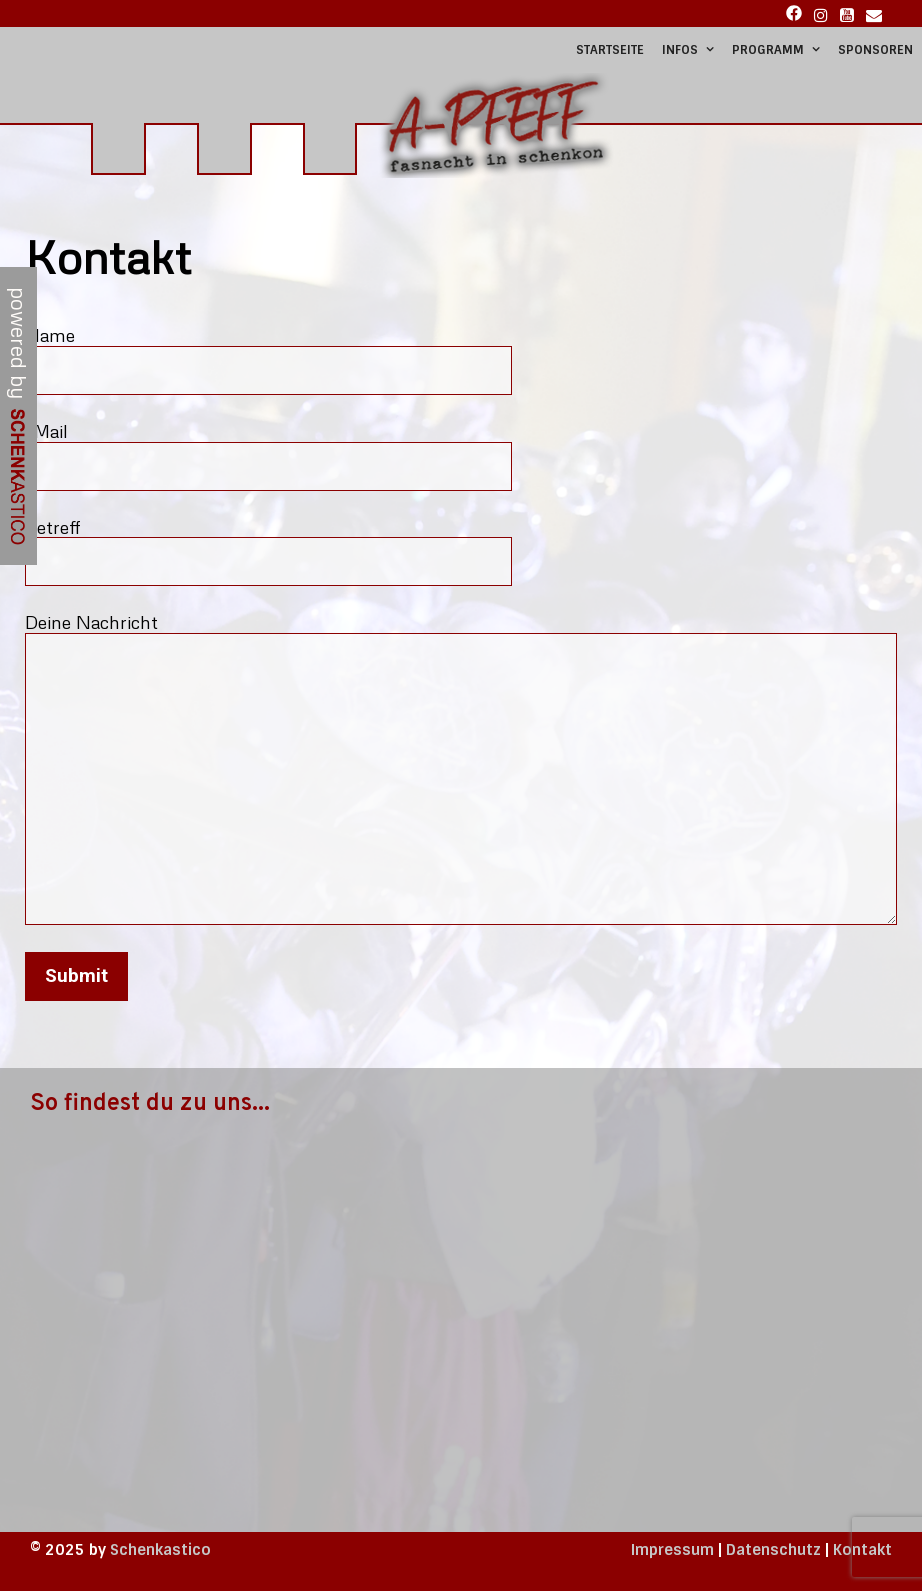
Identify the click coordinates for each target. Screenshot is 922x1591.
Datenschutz (773, 1550)
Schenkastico (160, 1550)
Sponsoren (875, 50)
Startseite (610, 50)
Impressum (672, 1550)
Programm (780, 50)
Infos (692, 50)
